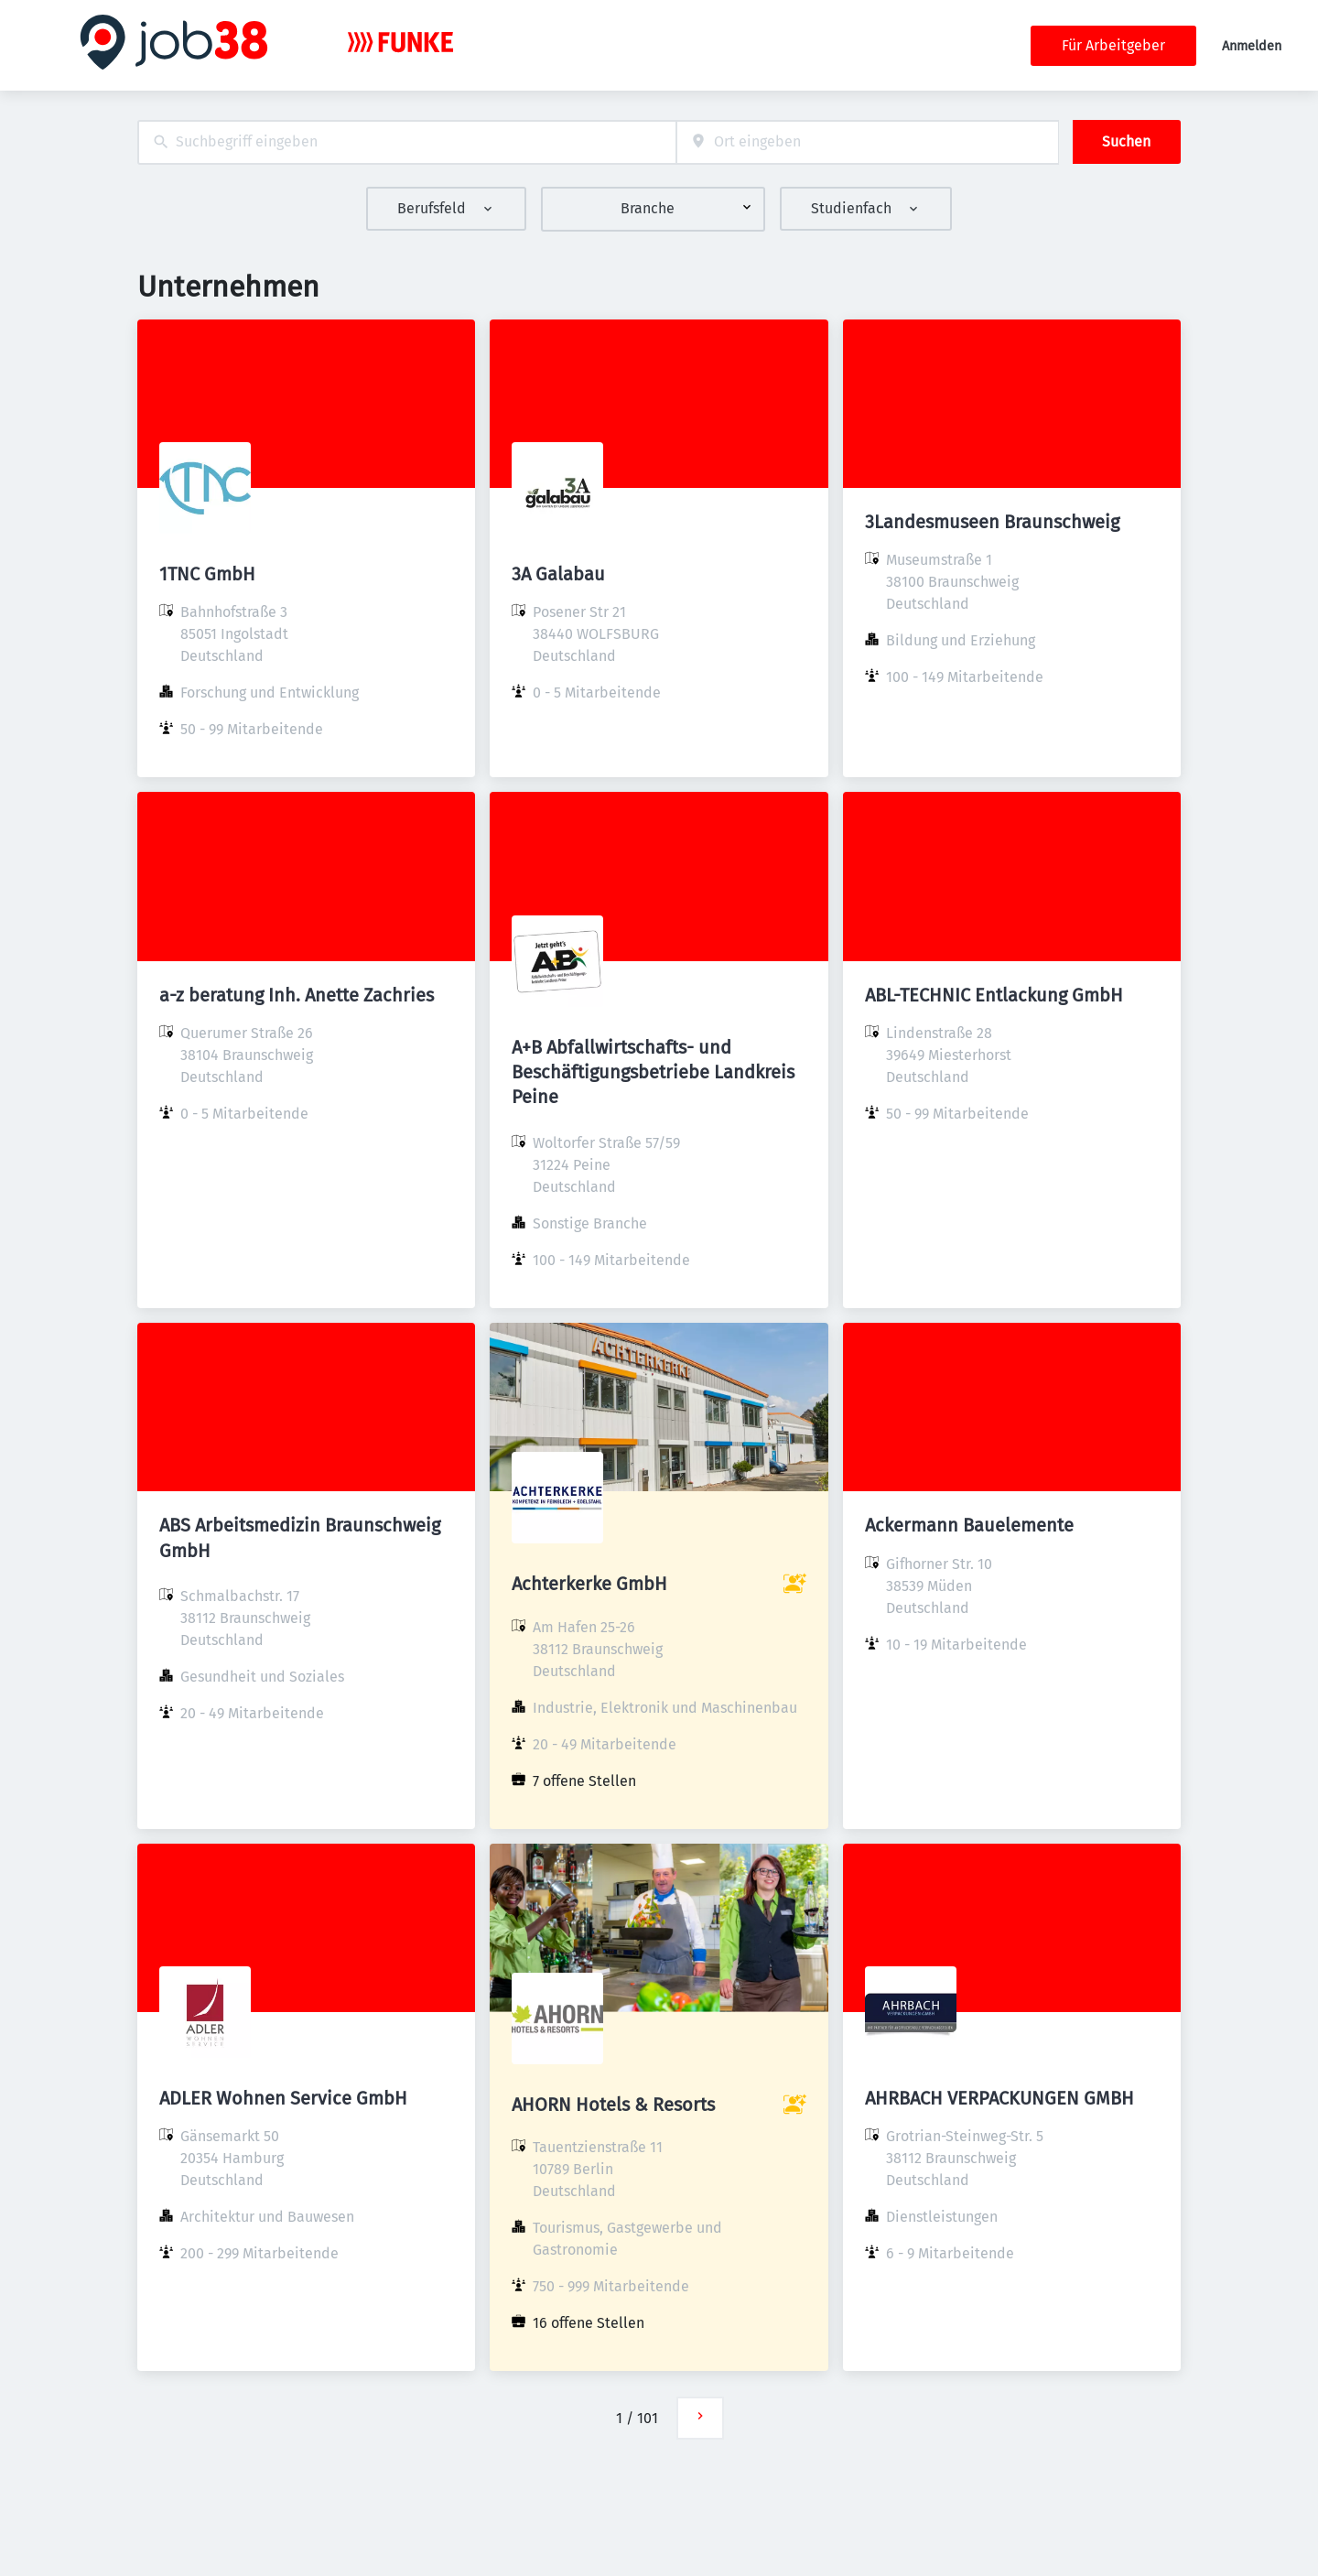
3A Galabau (558, 574)
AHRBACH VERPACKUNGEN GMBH (999, 2098)
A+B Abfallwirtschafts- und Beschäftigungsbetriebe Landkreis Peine (653, 1072)
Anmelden (1251, 46)
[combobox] (406, 142)
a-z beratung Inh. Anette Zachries (296, 995)
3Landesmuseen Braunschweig (992, 522)
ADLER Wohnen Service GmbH (283, 2098)
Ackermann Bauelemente (969, 1525)
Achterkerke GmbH (589, 1584)
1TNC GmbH (207, 574)
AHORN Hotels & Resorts (613, 2105)
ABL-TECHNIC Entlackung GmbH (994, 995)
